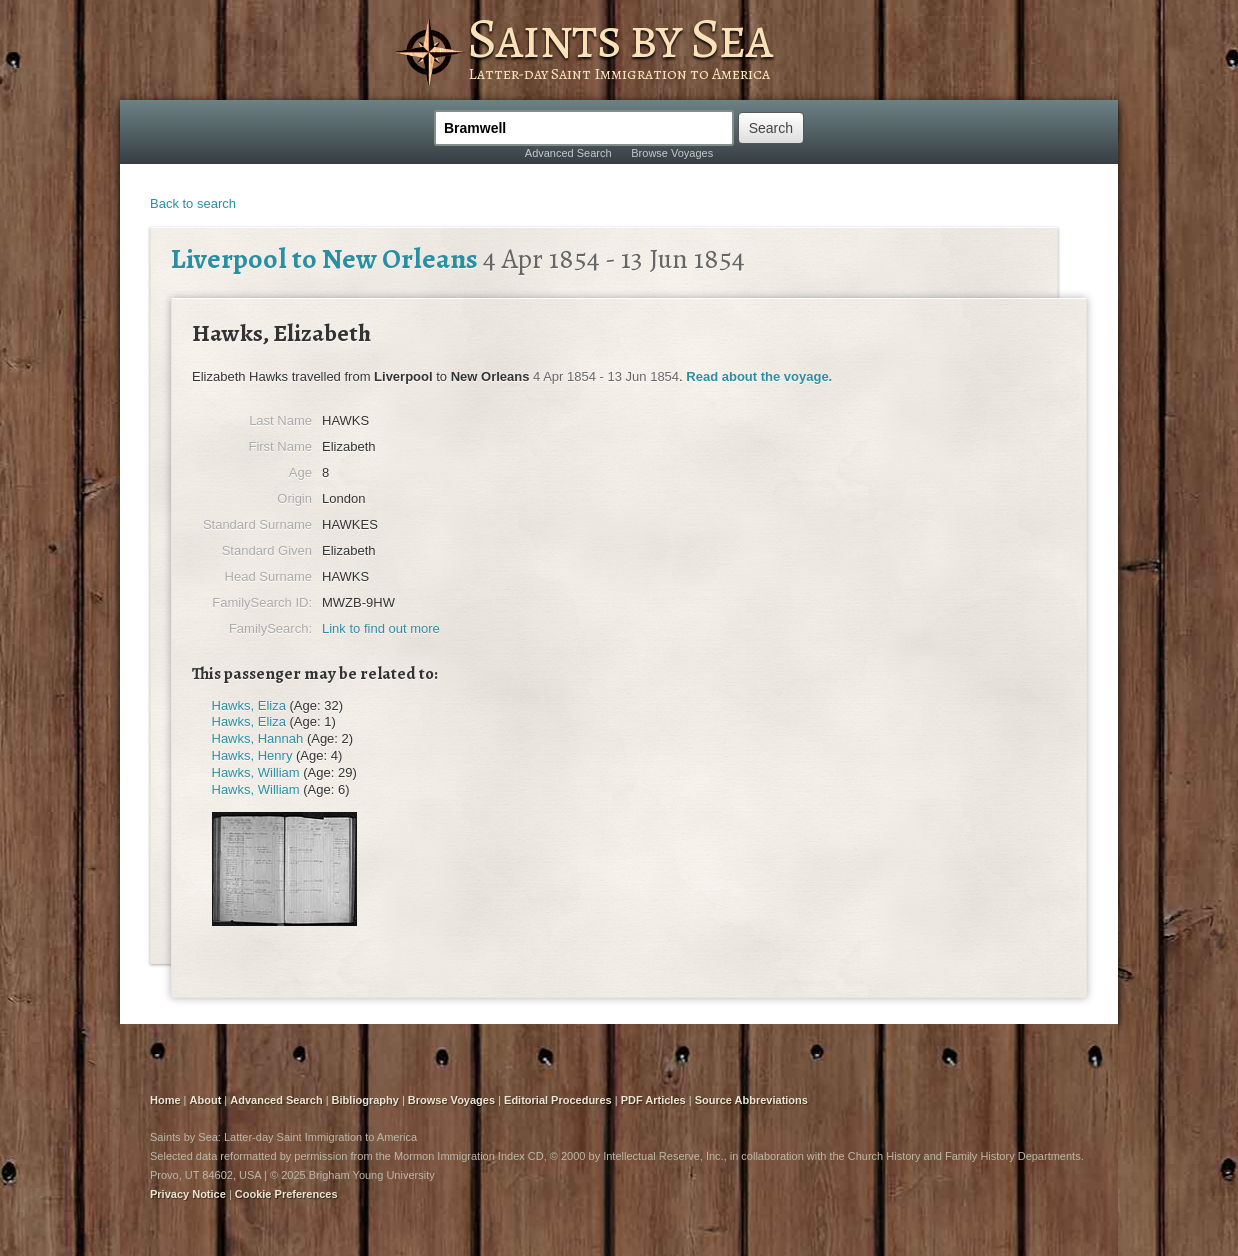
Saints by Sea (619, 38)
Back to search (193, 203)
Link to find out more (381, 628)
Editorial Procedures (558, 1100)
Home (165, 1100)
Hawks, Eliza (249, 705)
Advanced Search (568, 153)
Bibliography (365, 1100)
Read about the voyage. (759, 376)
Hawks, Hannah (258, 738)
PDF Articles (653, 1100)
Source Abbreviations (751, 1100)
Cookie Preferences (286, 1194)
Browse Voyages (672, 153)
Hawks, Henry (252, 755)
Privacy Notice (188, 1194)
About (206, 1100)
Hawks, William (256, 772)
